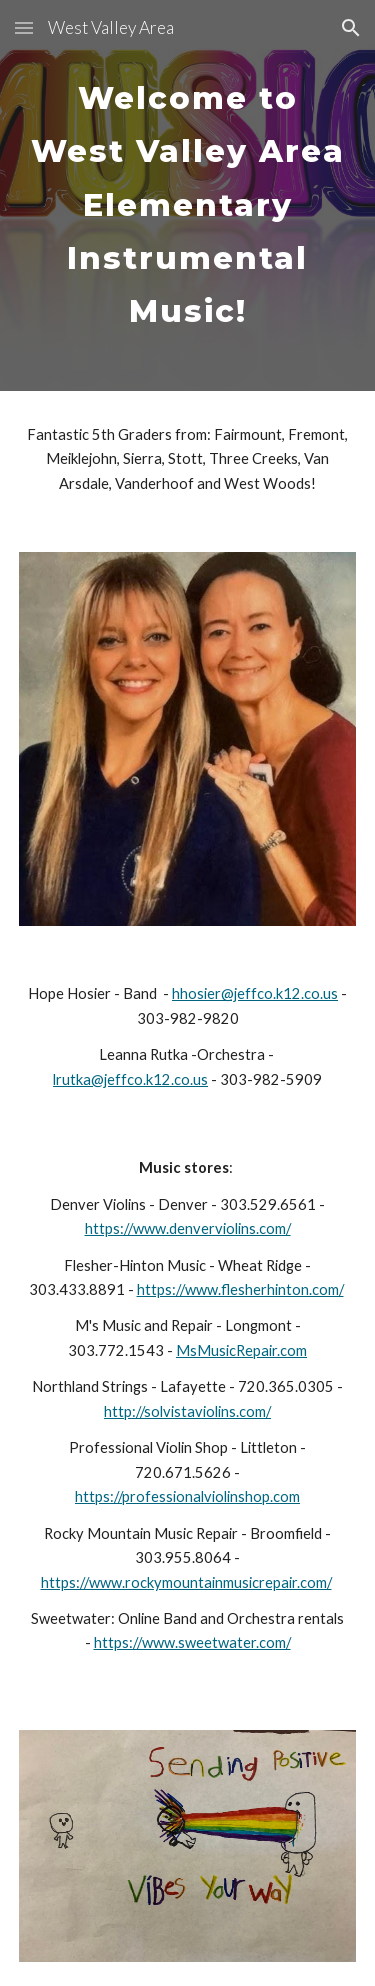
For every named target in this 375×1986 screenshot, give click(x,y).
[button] (24, 27)
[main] (188, 195)
